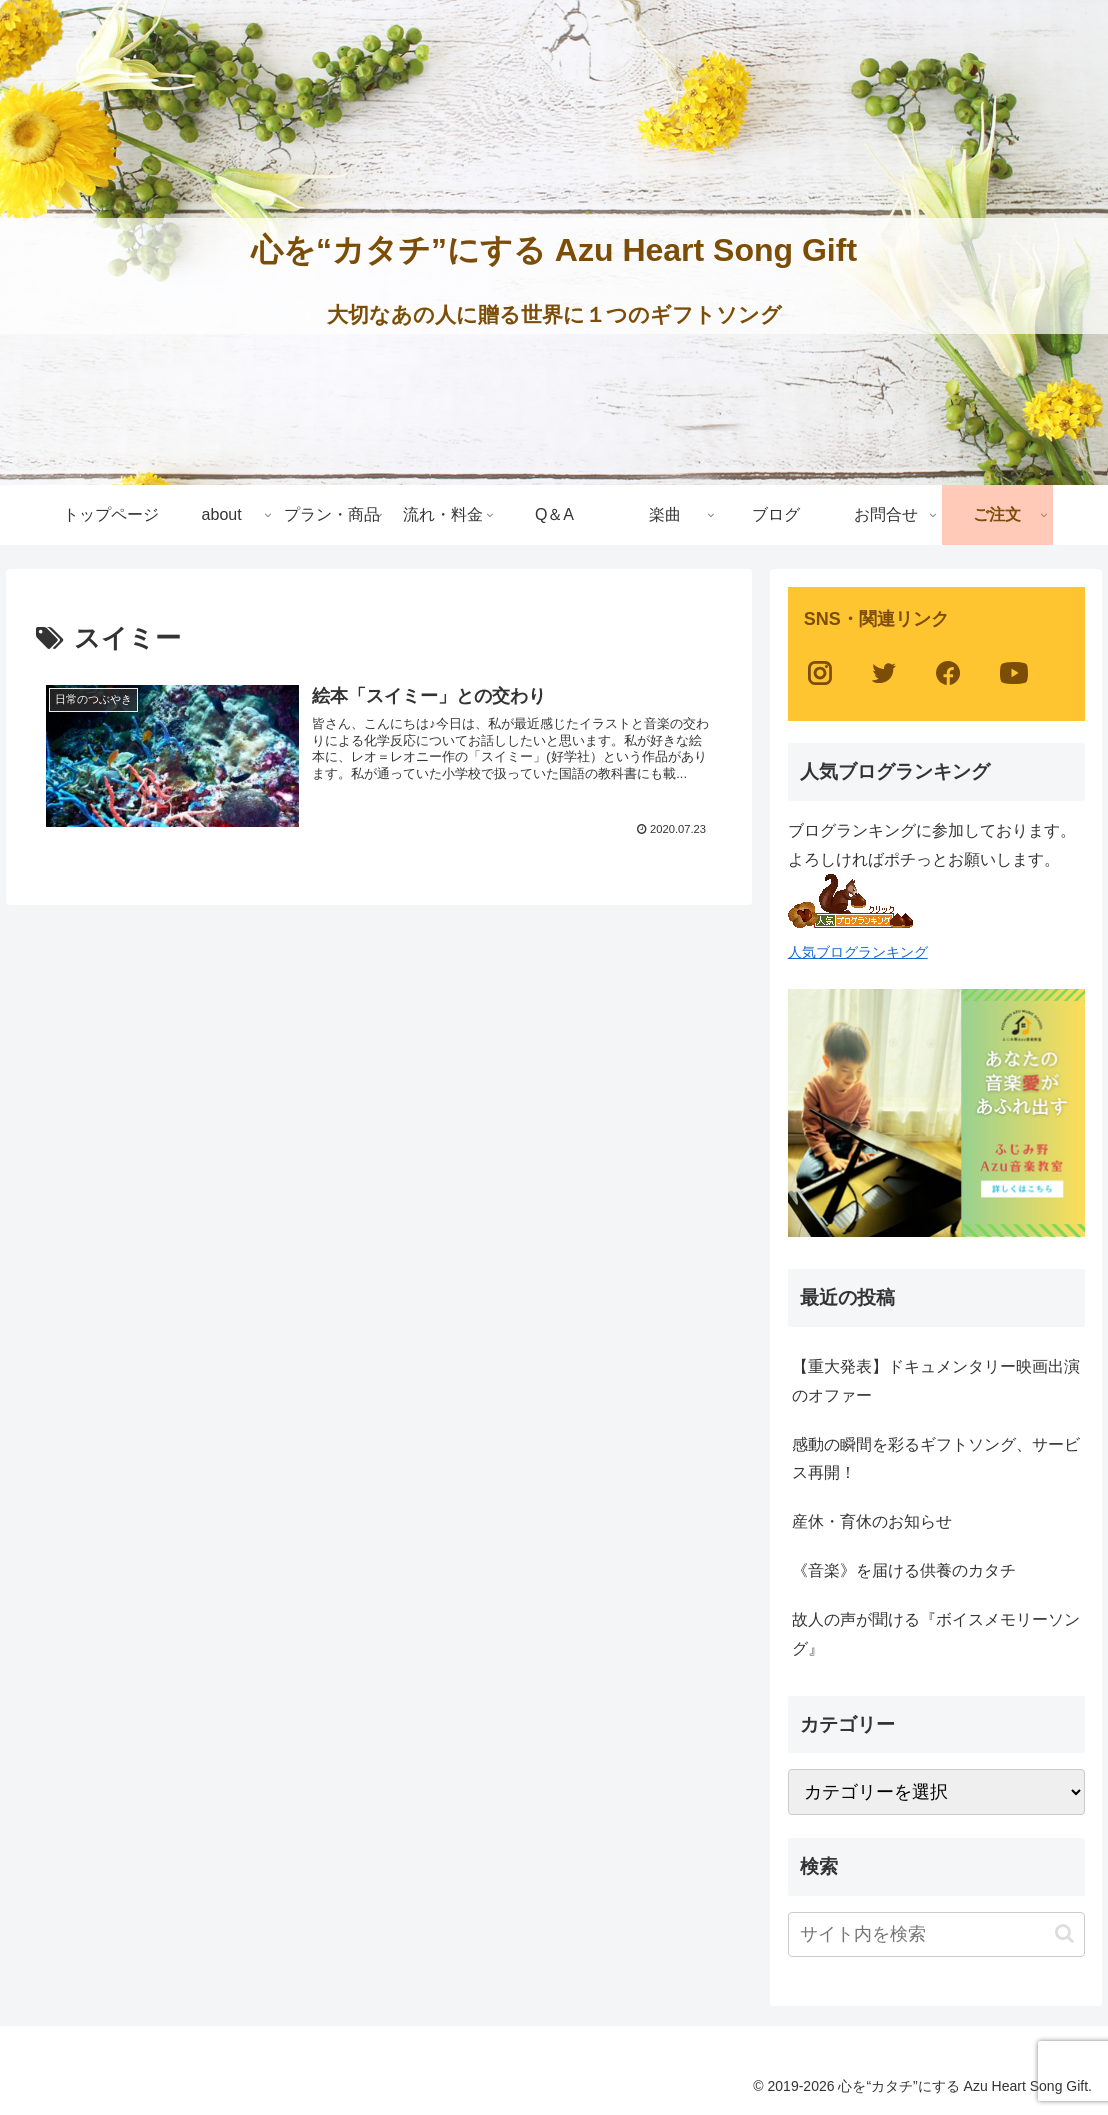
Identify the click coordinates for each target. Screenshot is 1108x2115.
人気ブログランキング (858, 952)
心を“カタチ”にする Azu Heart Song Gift (554, 250)
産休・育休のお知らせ (872, 1521)
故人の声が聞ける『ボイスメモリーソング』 (936, 1634)
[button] (1064, 1933)
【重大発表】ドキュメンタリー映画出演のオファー (936, 1381)
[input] (936, 1934)
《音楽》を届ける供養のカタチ (904, 1570)
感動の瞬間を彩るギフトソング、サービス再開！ (936, 1459)
